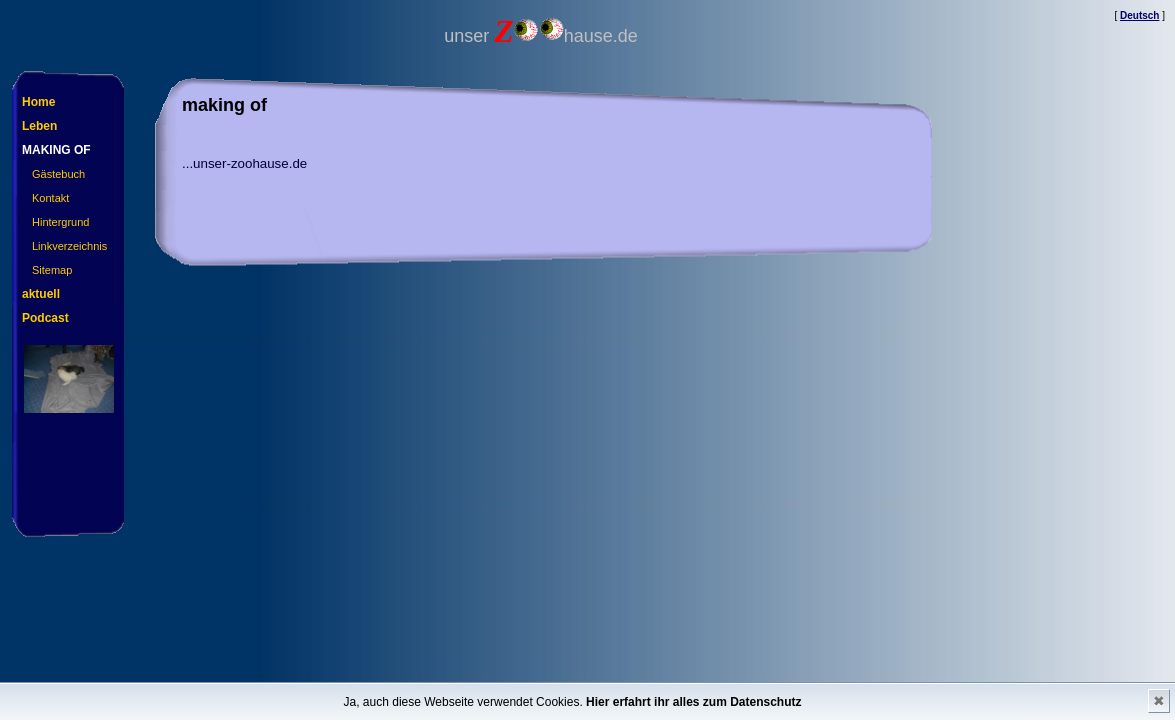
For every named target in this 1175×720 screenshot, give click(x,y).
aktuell (41, 294)
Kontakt (50, 198)
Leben (39, 126)
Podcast (45, 318)
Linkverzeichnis (69, 246)
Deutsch (1139, 15)
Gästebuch (58, 174)
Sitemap (52, 270)
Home (38, 102)
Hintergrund (60, 222)
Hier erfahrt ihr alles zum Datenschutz (693, 702)
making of (56, 150)
